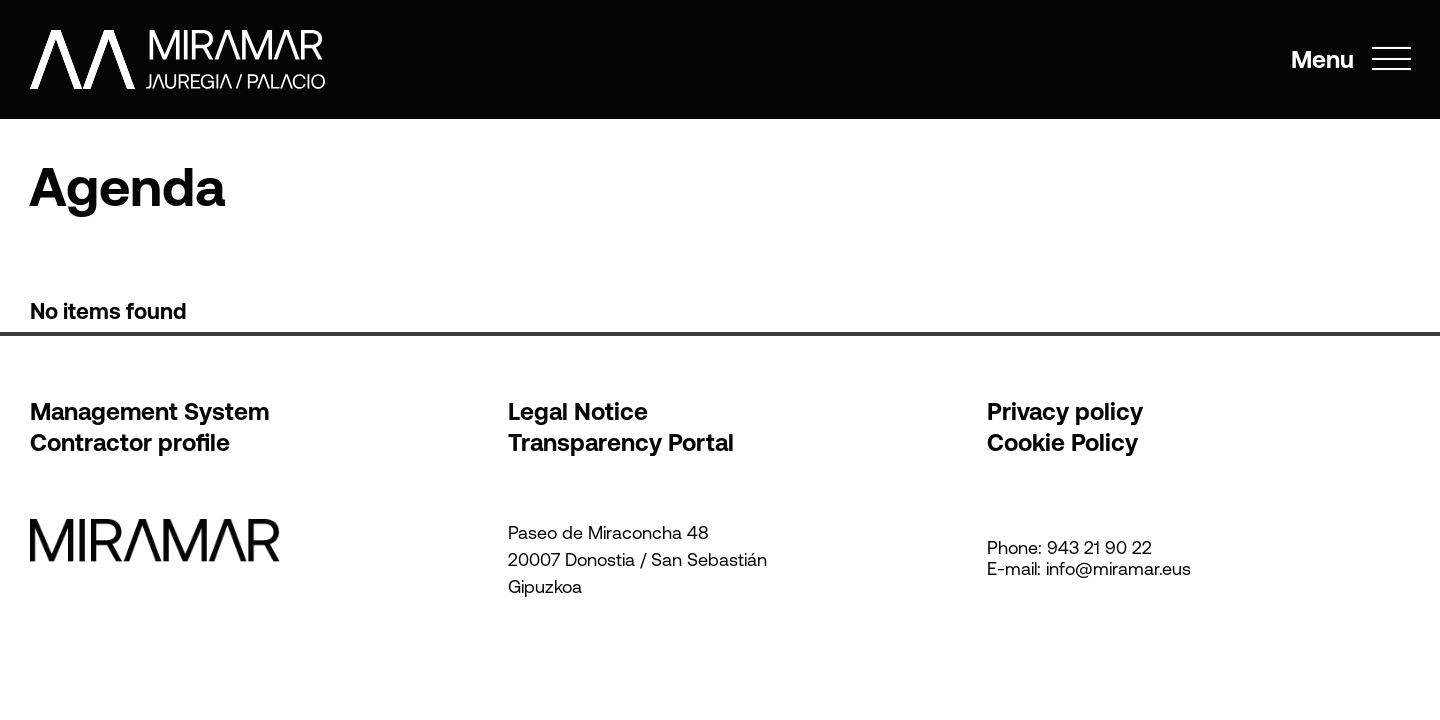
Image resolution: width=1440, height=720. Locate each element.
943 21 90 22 (1099, 547)
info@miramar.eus (1118, 568)
